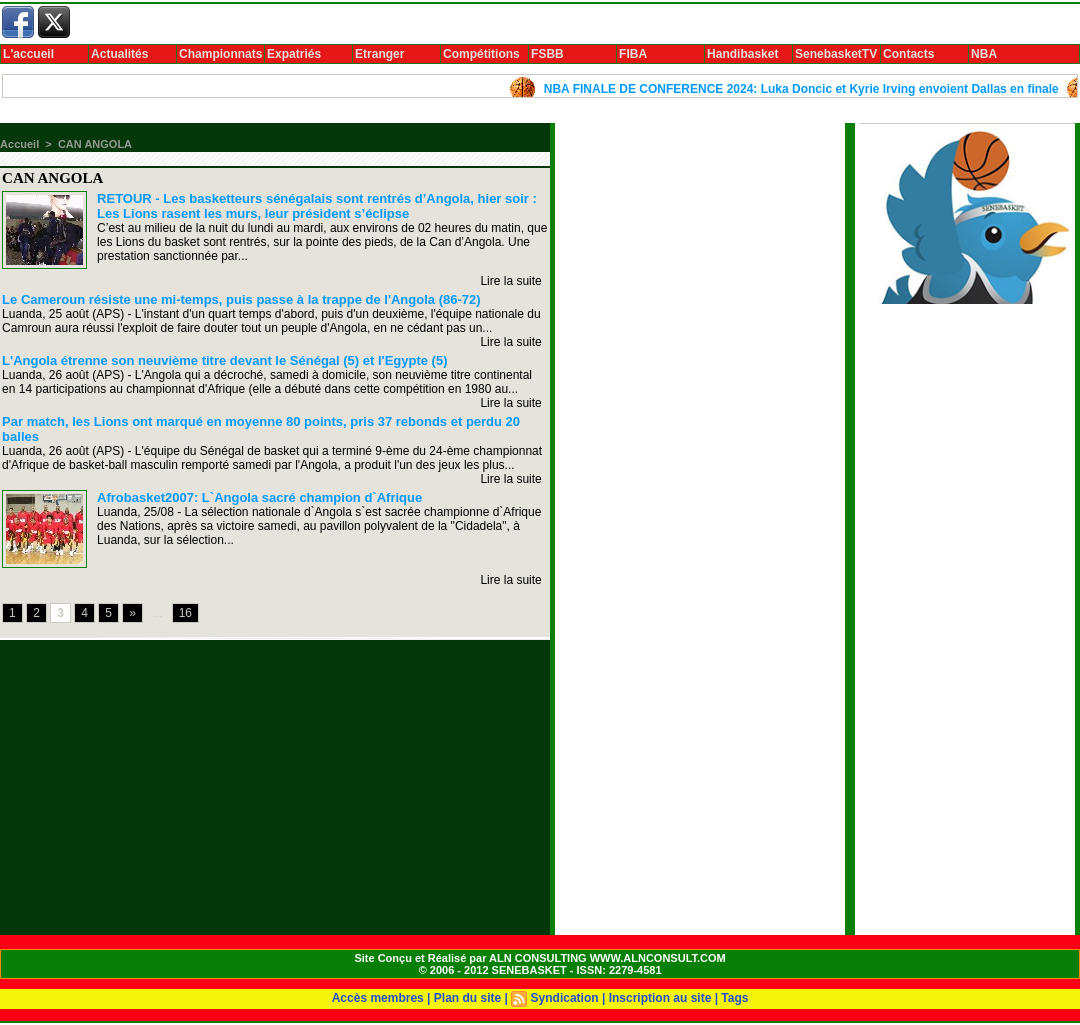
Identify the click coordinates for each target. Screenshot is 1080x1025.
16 (185, 613)
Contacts (908, 54)
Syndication (565, 998)
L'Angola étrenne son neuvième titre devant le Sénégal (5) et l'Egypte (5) (224, 360)
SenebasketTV (836, 54)
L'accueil (28, 54)
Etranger (379, 54)
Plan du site (467, 998)
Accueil (19, 144)
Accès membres (378, 998)
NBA (984, 54)
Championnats (220, 54)
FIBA (633, 54)
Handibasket (742, 54)
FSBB (547, 54)
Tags (734, 998)
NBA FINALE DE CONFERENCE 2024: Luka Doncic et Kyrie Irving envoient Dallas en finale (806, 89)
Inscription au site (660, 998)
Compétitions (481, 54)
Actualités (119, 54)
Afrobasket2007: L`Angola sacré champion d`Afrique (259, 497)
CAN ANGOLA (95, 144)
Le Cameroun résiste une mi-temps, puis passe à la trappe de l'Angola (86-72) (241, 299)
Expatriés (294, 54)
